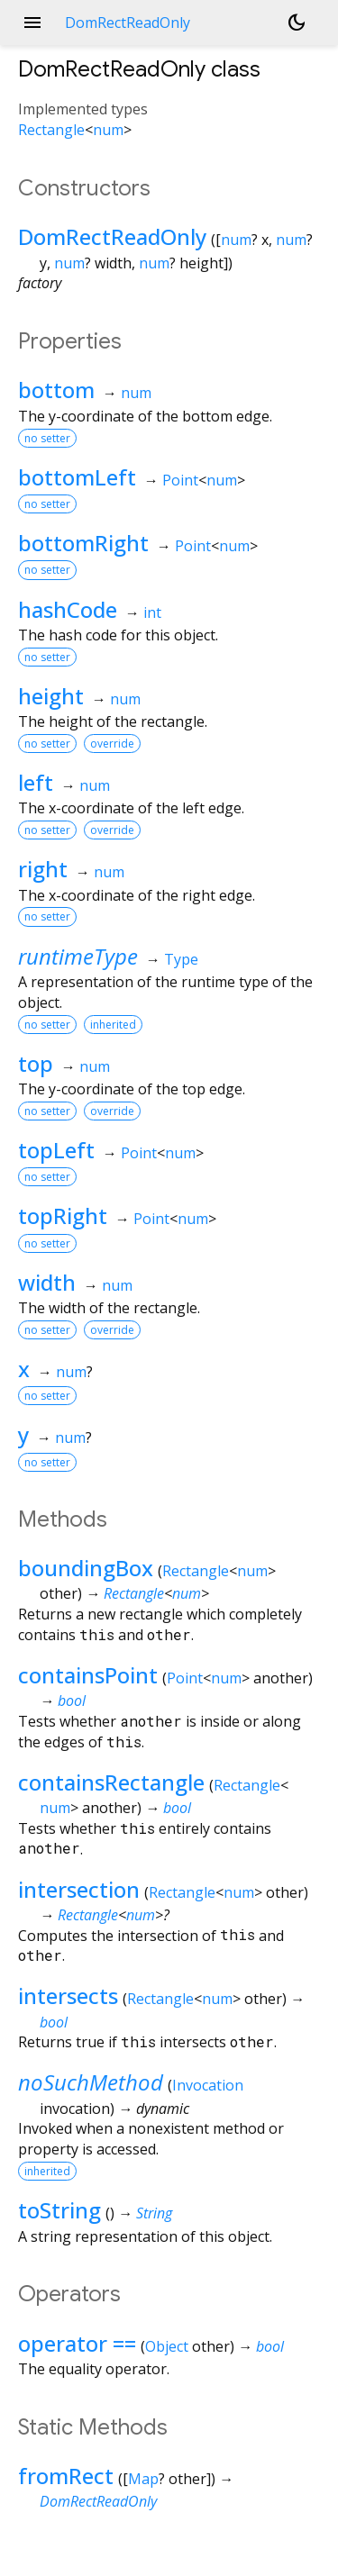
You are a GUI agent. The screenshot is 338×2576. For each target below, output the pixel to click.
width (47, 1282)
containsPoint (88, 1675)
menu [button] (32, 22)
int (152, 612)
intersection (79, 1889)
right (43, 869)
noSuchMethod (90, 2082)
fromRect (66, 2475)
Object (166, 2346)
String (154, 2213)
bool (72, 1700)
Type (181, 959)
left (35, 782)
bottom (56, 389)
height (51, 696)
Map (143, 2479)
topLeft (56, 1150)
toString (59, 2210)
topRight (62, 1215)
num (108, 130)
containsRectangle (111, 1782)
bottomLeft (77, 477)
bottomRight (83, 543)
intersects (68, 1995)
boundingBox (85, 1568)
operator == (77, 2343)
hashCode (67, 609)
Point (180, 480)
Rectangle (51, 130)
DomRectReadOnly (112, 236)
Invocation (207, 2085)
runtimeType (78, 956)
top (35, 1063)
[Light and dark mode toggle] (296, 22)
